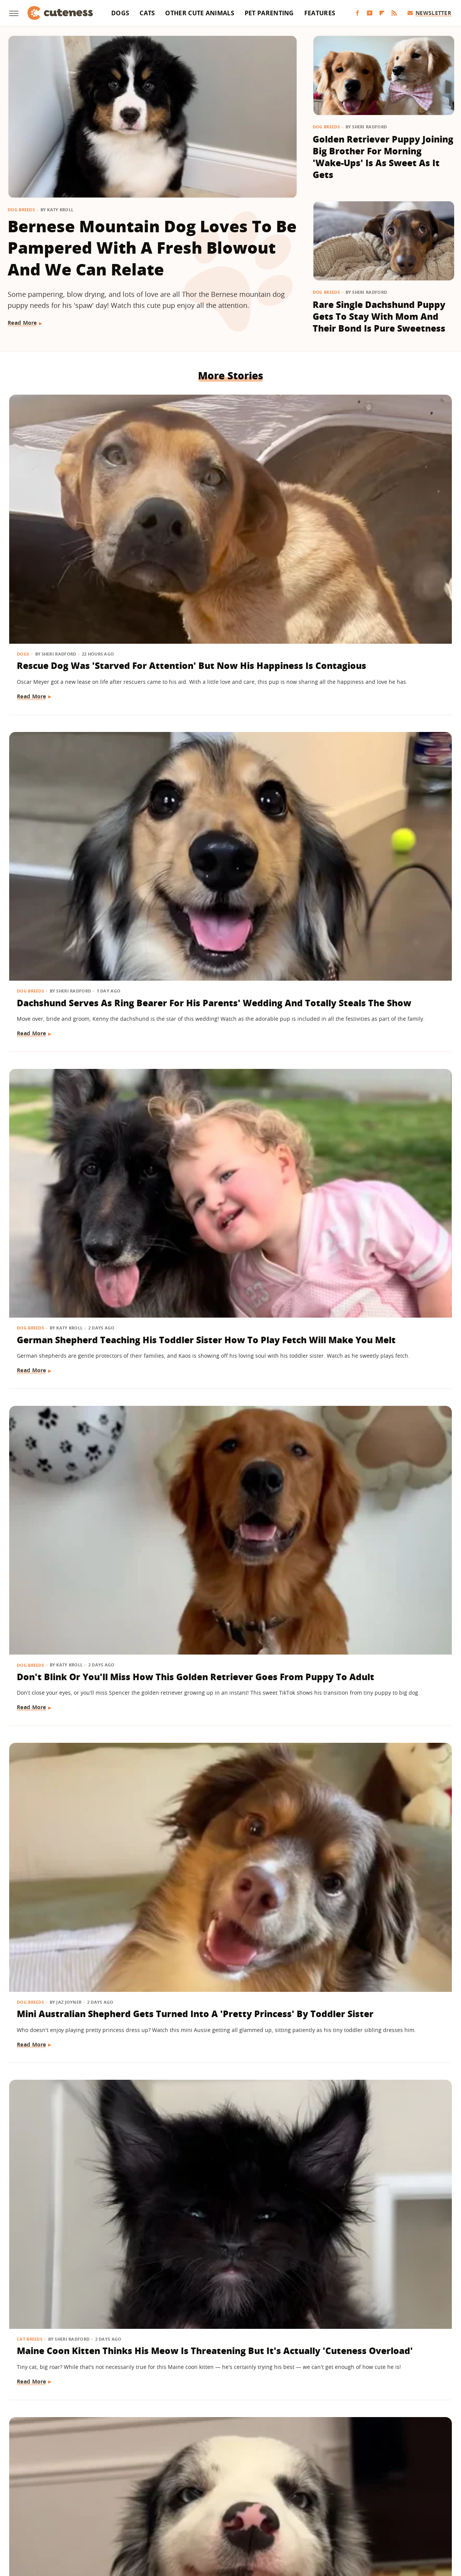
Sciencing (250, 2508)
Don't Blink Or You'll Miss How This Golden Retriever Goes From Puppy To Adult (78, 729)
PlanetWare (216, 2508)
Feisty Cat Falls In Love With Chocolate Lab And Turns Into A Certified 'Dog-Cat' (223, 1625)
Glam (231, 2498)
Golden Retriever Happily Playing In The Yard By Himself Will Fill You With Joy (225, 2070)
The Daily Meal (410, 2508)
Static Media (190, 2468)
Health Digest (287, 2498)
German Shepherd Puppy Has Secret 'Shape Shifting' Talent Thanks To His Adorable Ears (229, 1180)
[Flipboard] (382, 13)
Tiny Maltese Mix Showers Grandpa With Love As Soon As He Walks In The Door (379, 2070)
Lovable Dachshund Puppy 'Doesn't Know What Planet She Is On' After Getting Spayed (228, 1848)
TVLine (229, 2519)
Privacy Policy (263, 2454)
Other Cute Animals (199, 13)
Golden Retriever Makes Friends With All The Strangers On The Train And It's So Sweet (223, 958)
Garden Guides (198, 2498)
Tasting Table (367, 2508)
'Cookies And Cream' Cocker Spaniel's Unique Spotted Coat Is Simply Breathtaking (374, 1625)
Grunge (253, 2498)
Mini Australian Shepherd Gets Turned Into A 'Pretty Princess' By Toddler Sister (228, 729)
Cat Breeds (333, 704)
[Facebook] (357, 13)
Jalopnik (416, 2498)
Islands (389, 2498)
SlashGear (313, 2508)
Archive (216, 2454)
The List (164, 2519)
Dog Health (183, 1817)
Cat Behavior (185, 1594)
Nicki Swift (134, 2508)
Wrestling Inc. (289, 2519)
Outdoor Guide (174, 2508)
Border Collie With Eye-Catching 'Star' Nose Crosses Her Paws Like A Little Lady (72, 958)
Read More (22, 322)
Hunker (363, 2498)
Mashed (60, 2508)
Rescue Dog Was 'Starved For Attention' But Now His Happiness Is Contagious (79, 506)
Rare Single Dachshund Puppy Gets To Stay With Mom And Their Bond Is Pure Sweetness (379, 316)
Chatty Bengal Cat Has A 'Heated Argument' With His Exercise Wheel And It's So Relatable (381, 958)
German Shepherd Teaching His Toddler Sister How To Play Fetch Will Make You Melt (382, 512)
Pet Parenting (269, 13)
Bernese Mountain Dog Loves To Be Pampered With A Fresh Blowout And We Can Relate (152, 247)
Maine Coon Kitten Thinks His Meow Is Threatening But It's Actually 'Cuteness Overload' (380, 735)
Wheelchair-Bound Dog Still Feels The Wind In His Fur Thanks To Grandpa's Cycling (382, 1848)
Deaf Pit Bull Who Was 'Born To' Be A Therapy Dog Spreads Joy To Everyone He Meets (230, 1403)
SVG (338, 2508)
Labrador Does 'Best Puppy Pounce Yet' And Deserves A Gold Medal (78, 2287)
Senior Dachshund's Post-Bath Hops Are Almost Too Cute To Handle (380, 1174)
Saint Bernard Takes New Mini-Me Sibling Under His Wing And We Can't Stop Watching (75, 1180)
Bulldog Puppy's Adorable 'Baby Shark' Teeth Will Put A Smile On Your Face (79, 2064)
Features (319, 13)
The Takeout (197, 2519)
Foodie (119, 2498)
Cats (147, 13)
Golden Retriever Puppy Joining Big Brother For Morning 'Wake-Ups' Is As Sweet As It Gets (383, 157)
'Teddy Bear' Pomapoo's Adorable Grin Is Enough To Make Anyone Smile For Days (230, 2293)
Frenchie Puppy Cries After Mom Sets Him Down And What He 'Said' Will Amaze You (78, 1403)
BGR (33, 2498)
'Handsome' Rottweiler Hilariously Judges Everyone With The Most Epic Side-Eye (73, 1625)
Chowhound (61, 2498)
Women (254, 2519)
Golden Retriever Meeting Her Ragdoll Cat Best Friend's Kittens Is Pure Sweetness (76, 1848)
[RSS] (394, 13)
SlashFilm (281, 2508)
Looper (34, 2508)
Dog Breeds (21, 209)
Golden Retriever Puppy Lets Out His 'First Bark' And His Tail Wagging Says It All (379, 2293)
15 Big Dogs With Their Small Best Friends (371, 1390)
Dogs (120, 13)
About (183, 2454)
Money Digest (96, 2508)
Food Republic (153, 2498)
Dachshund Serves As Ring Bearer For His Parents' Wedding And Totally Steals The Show (227, 512)
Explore (94, 2498)
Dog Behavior (186, 2039)
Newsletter (429, 12)
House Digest (329, 2498)
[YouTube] (370, 13)
